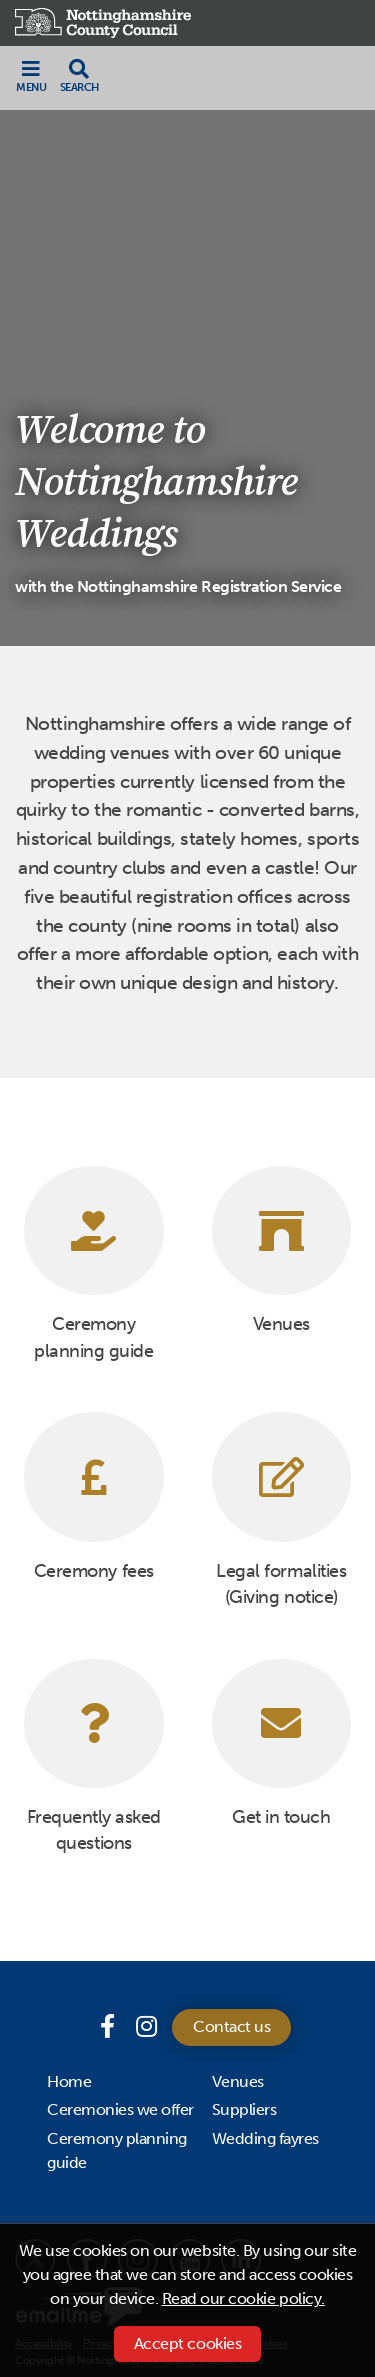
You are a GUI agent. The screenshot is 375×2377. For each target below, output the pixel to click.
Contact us (231, 2026)
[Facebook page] (110, 2026)
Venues (238, 2081)
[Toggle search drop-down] (79, 76)
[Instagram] (146, 2026)
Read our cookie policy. (243, 2298)
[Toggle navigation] (31, 76)
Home (69, 2081)
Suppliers (244, 2109)
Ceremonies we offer (120, 2109)
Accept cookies (187, 2343)
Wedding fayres (265, 2138)
